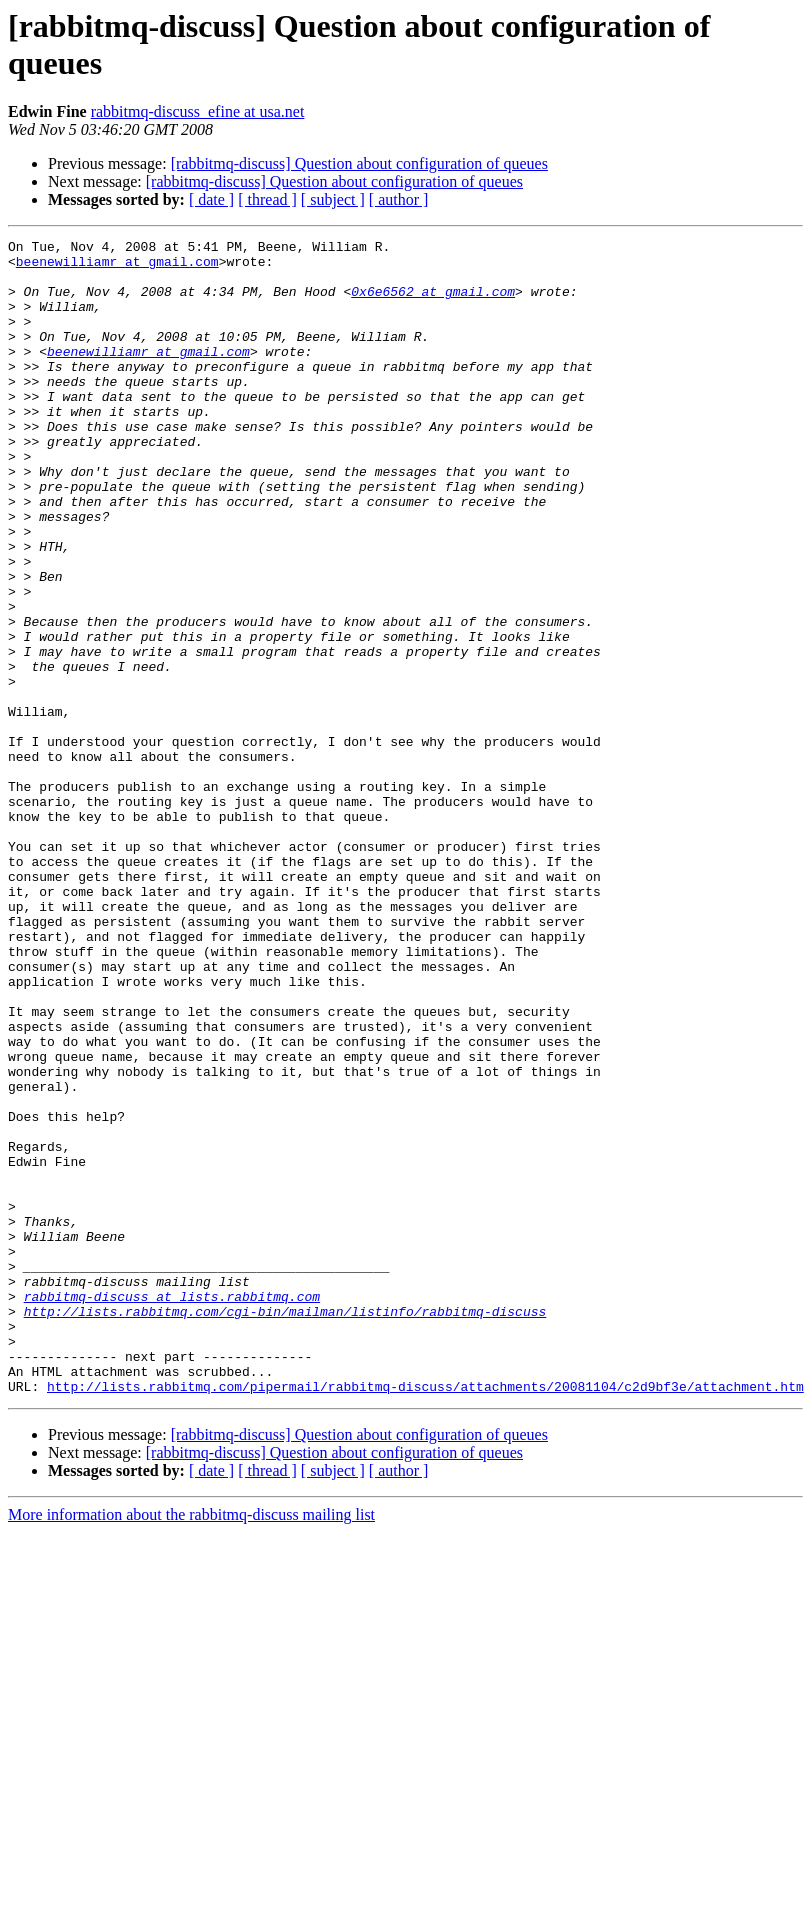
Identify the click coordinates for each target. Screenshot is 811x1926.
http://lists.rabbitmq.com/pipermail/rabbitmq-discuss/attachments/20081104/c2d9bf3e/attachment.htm (425, 1617)
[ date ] (211, 199)
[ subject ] (333, 199)
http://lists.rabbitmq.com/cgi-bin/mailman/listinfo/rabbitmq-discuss (285, 1527)
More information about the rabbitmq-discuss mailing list (191, 1745)
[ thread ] (267, 199)
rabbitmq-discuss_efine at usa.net (198, 111)
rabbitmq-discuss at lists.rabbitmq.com (172, 1509)
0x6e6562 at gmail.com (433, 303)
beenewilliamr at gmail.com (117, 267)
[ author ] (399, 199)
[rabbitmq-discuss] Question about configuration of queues (359, 163)
